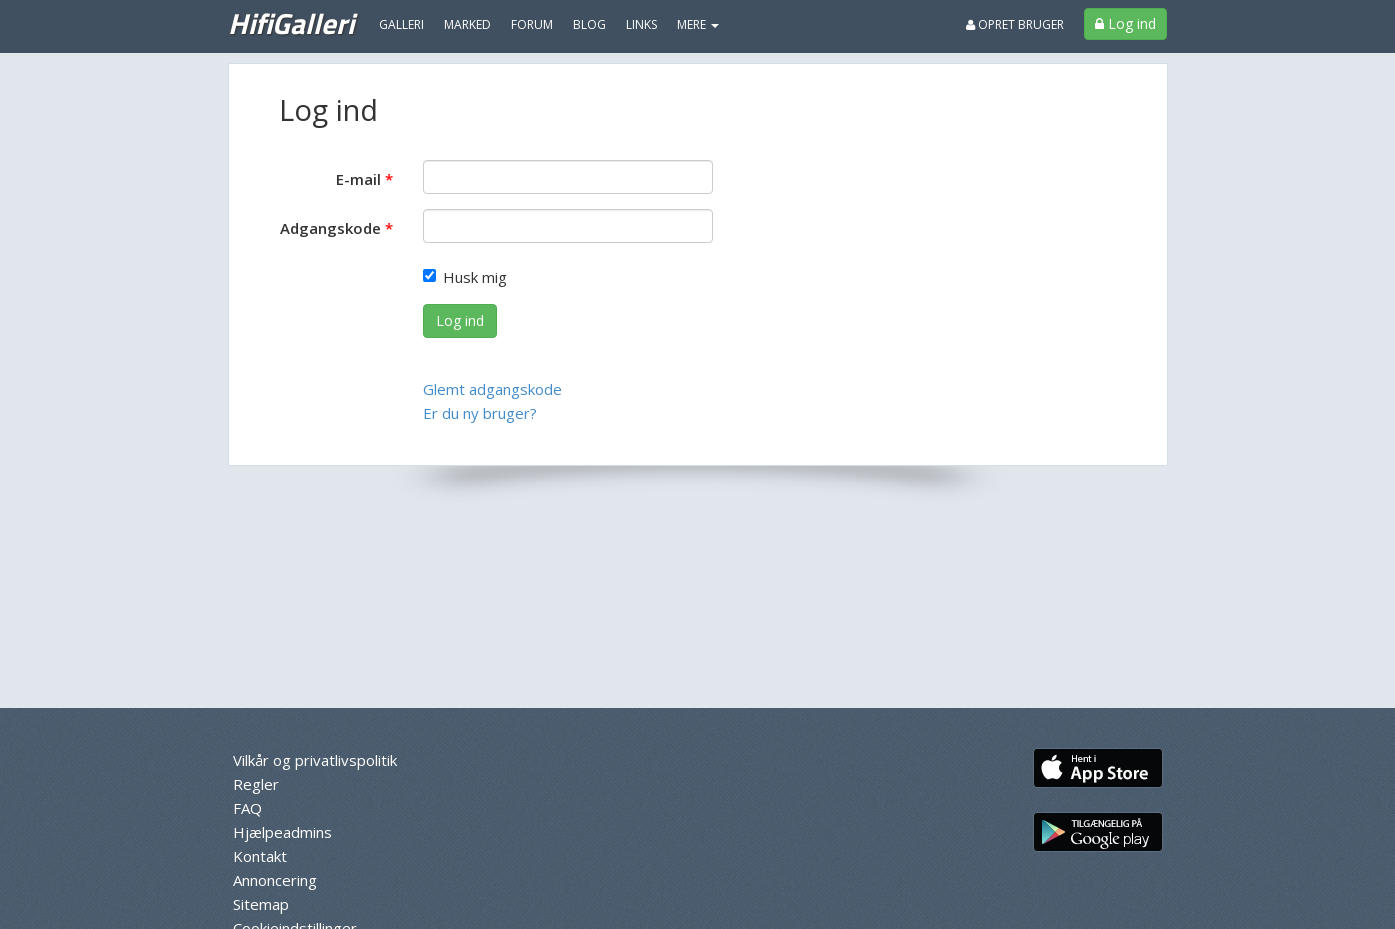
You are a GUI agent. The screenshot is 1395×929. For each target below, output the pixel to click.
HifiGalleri (291, 23)
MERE (698, 24)
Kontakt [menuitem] (260, 856)
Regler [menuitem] (256, 784)
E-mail (358, 179)
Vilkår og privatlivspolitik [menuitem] (315, 760)
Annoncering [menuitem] (275, 880)
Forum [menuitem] (532, 24)
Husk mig (465, 277)
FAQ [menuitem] (247, 808)
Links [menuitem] (641, 24)
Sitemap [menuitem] (261, 904)
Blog (589, 24)
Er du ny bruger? (480, 413)
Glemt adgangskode (492, 389)
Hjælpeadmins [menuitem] (282, 832)
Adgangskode (330, 228)
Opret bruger (1015, 24)
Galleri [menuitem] (401, 24)
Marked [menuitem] (467, 24)
